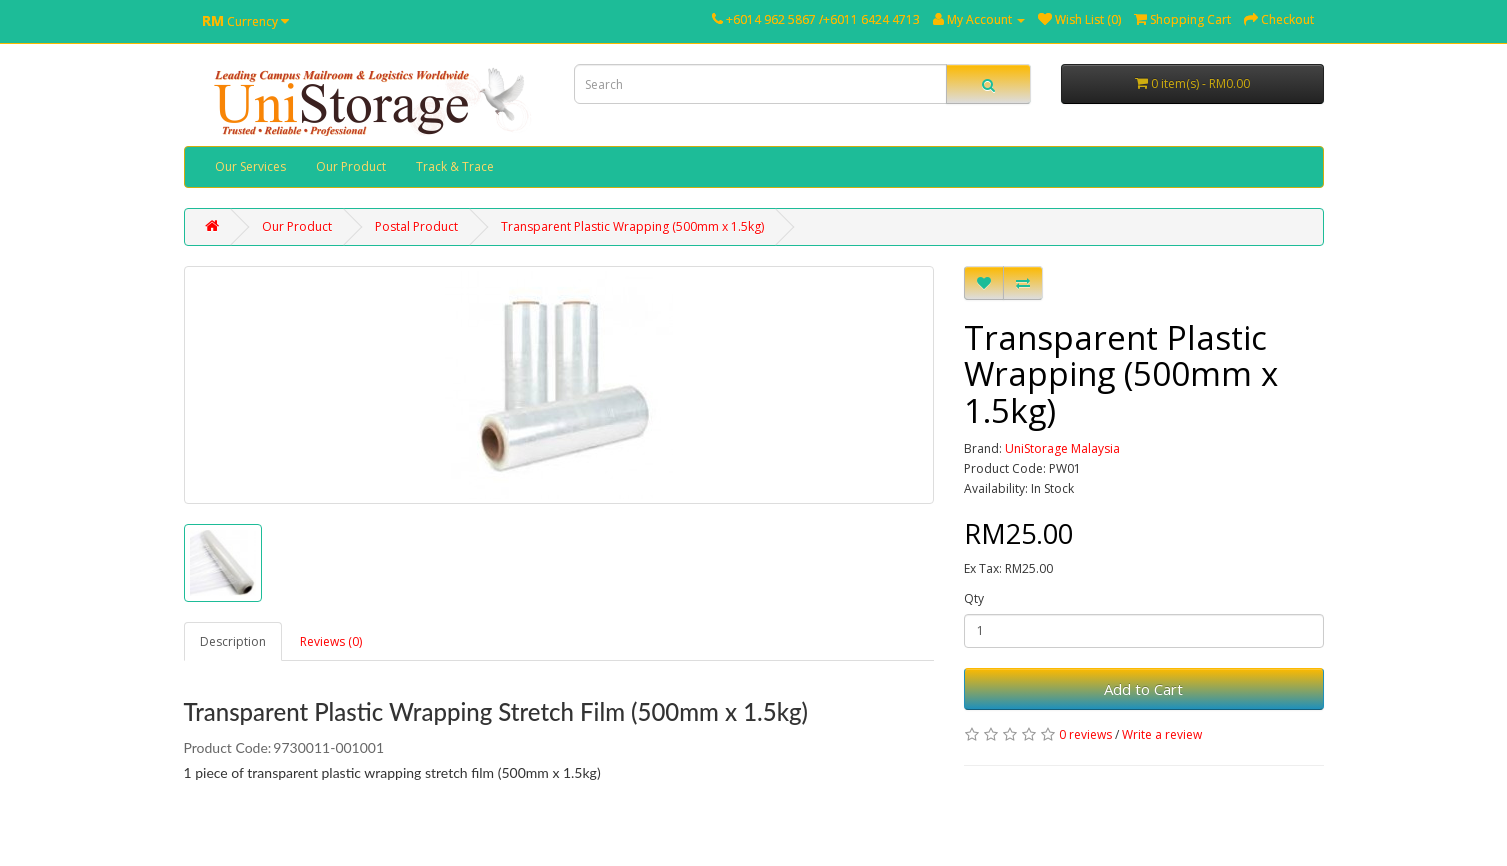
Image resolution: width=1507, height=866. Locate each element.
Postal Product (416, 226)
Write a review (1162, 734)
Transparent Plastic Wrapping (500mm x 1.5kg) (632, 226)
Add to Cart (1143, 689)
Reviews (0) (331, 641)
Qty (974, 598)
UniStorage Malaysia (1062, 448)
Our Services (250, 166)
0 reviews (1085, 734)
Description (233, 641)
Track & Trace (455, 166)
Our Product (351, 166)
